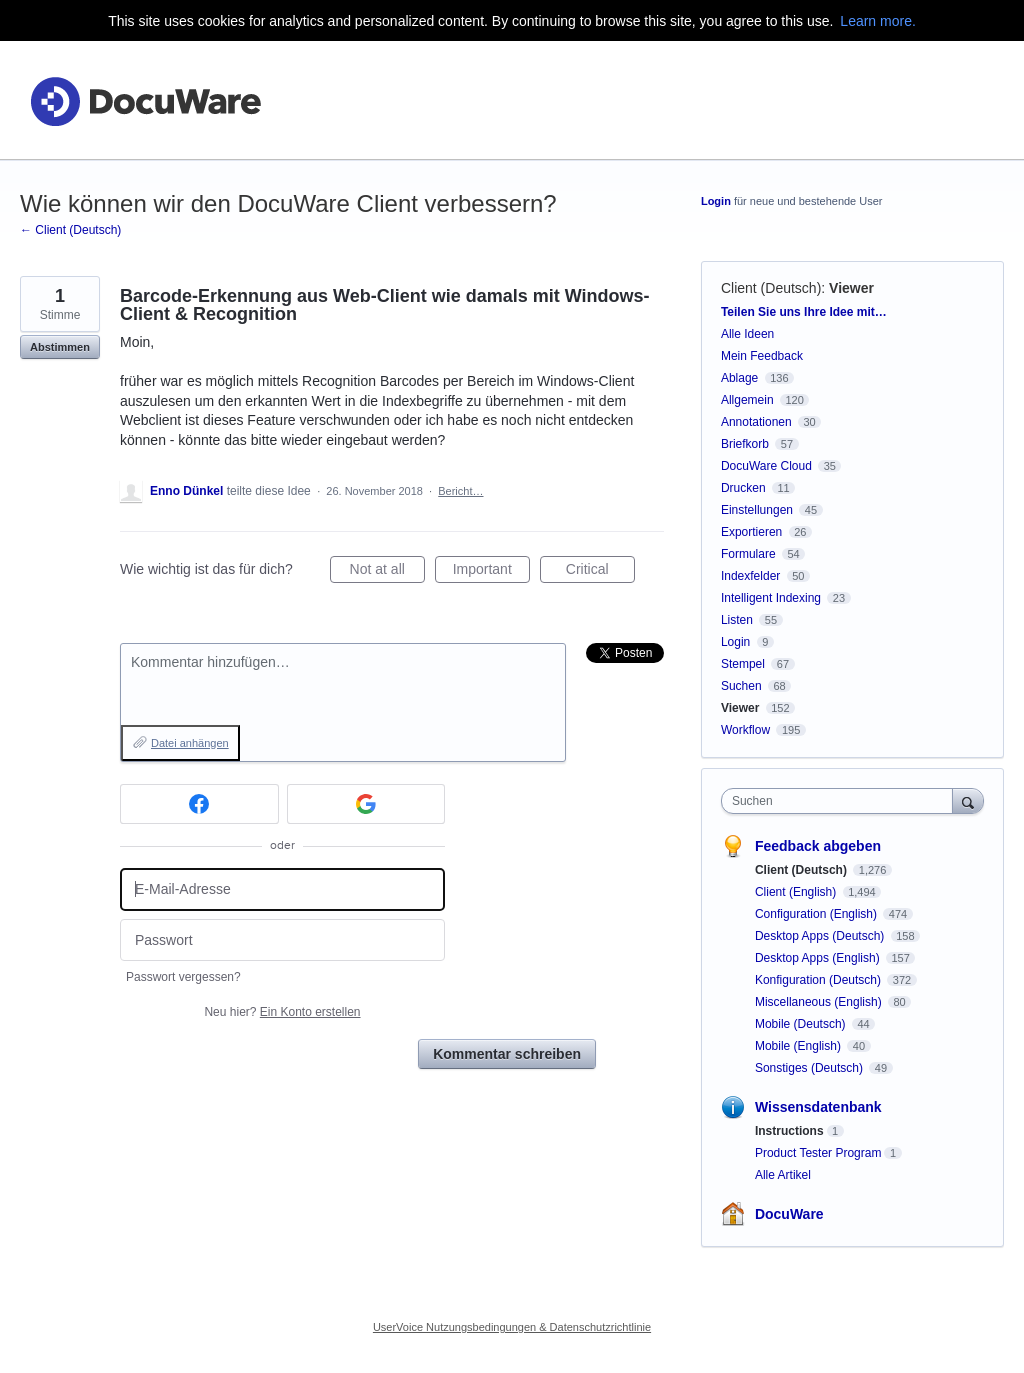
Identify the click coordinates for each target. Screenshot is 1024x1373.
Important (491, 572)
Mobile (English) (799, 1046)
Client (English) (797, 892)
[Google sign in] (366, 804)
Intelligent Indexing (771, 598)
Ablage (739, 378)
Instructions (789, 1131)
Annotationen (756, 422)
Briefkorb (745, 444)
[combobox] (841, 801)
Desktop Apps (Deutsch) (821, 936)
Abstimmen (60, 347)
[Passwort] (282, 940)
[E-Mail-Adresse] (282, 889)
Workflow (745, 730)
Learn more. (877, 21)
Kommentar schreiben (507, 1054)
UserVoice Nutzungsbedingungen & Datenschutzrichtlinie (512, 1327)
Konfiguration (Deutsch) (819, 980)
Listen (737, 620)
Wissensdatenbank (818, 1107)
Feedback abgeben (818, 846)
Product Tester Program (818, 1153)
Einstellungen (757, 510)
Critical (600, 572)
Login (716, 201)
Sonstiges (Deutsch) (810, 1068)
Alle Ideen (747, 334)
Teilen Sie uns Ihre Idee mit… (804, 312)
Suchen (741, 686)
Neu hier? (282, 1012)
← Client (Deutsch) (70, 230)
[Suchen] (968, 800)
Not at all (387, 572)
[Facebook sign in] (199, 804)
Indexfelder (750, 576)
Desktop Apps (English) (819, 958)
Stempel (743, 664)
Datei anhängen (190, 743)
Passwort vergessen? (183, 977)
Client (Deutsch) (771, 288)
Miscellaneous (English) (820, 1002)
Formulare (748, 554)
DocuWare (789, 1214)
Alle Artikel (783, 1175)
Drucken (743, 488)
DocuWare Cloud (766, 466)
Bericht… (460, 491)
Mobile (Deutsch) (802, 1024)
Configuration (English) (817, 914)
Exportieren (751, 532)
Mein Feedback (762, 356)
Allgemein (747, 400)
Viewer (851, 288)
